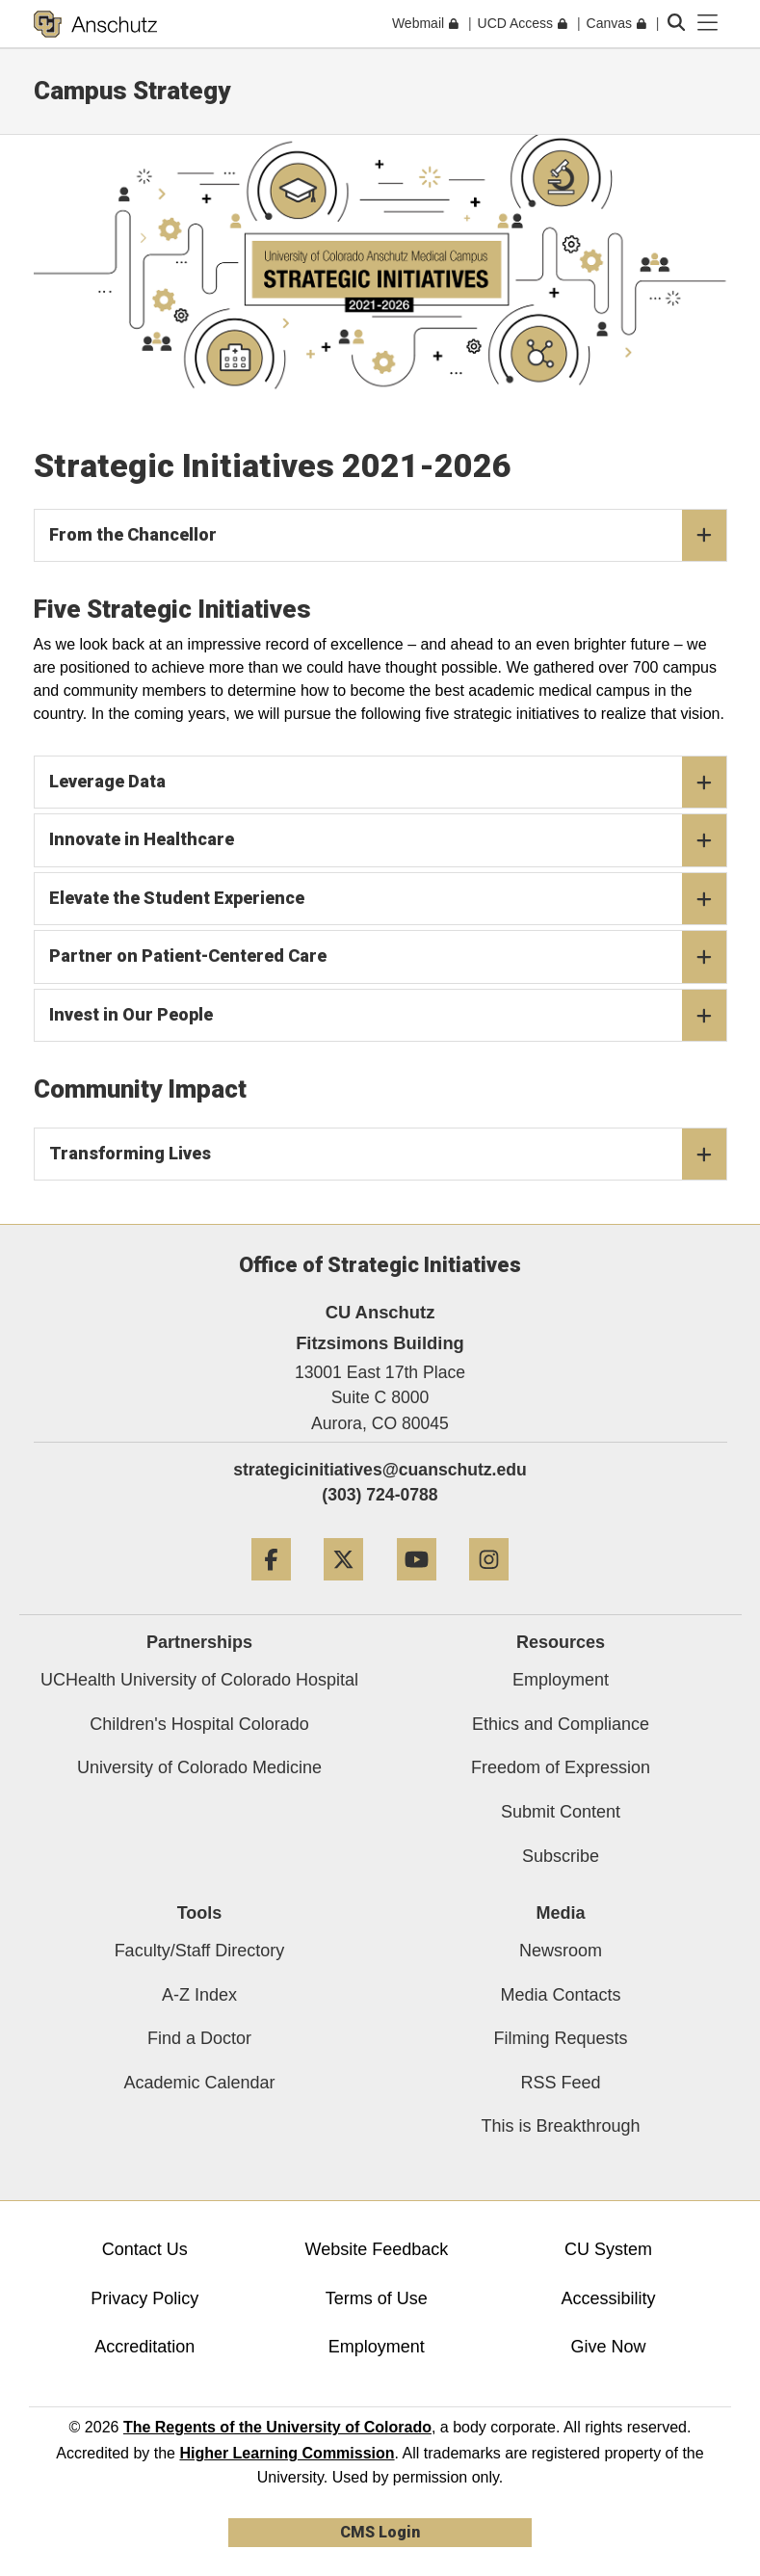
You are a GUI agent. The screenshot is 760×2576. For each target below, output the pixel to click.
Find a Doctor (199, 2038)
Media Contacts (560, 1995)
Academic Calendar (199, 2082)
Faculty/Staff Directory (200, 1950)
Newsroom (560, 1950)
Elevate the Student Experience (387, 899)
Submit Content (560, 1811)
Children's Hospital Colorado (199, 1724)
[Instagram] (489, 1588)
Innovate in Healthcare (387, 840)
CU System (608, 2249)
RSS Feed (560, 2082)
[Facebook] (271, 1588)
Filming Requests (560, 2038)
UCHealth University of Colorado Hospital (199, 1679)
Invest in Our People (387, 1016)
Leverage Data (387, 783)
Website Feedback (376, 2249)
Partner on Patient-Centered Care (387, 957)
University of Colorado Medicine (199, 1767)
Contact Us (145, 2249)
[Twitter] (343, 1588)
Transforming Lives (387, 1155)
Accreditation (144, 2346)
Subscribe (560, 1856)
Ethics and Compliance (560, 1724)
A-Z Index (199, 1995)
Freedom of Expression (560, 1767)
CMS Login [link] (380, 2532)
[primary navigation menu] (708, 23)
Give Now (607, 2346)
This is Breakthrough (560, 2126)
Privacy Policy (144, 2298)
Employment (560, 1679)
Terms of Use (377, 2298)
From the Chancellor (387, 536)
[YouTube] (416, 1588)
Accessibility (608, 2298)
